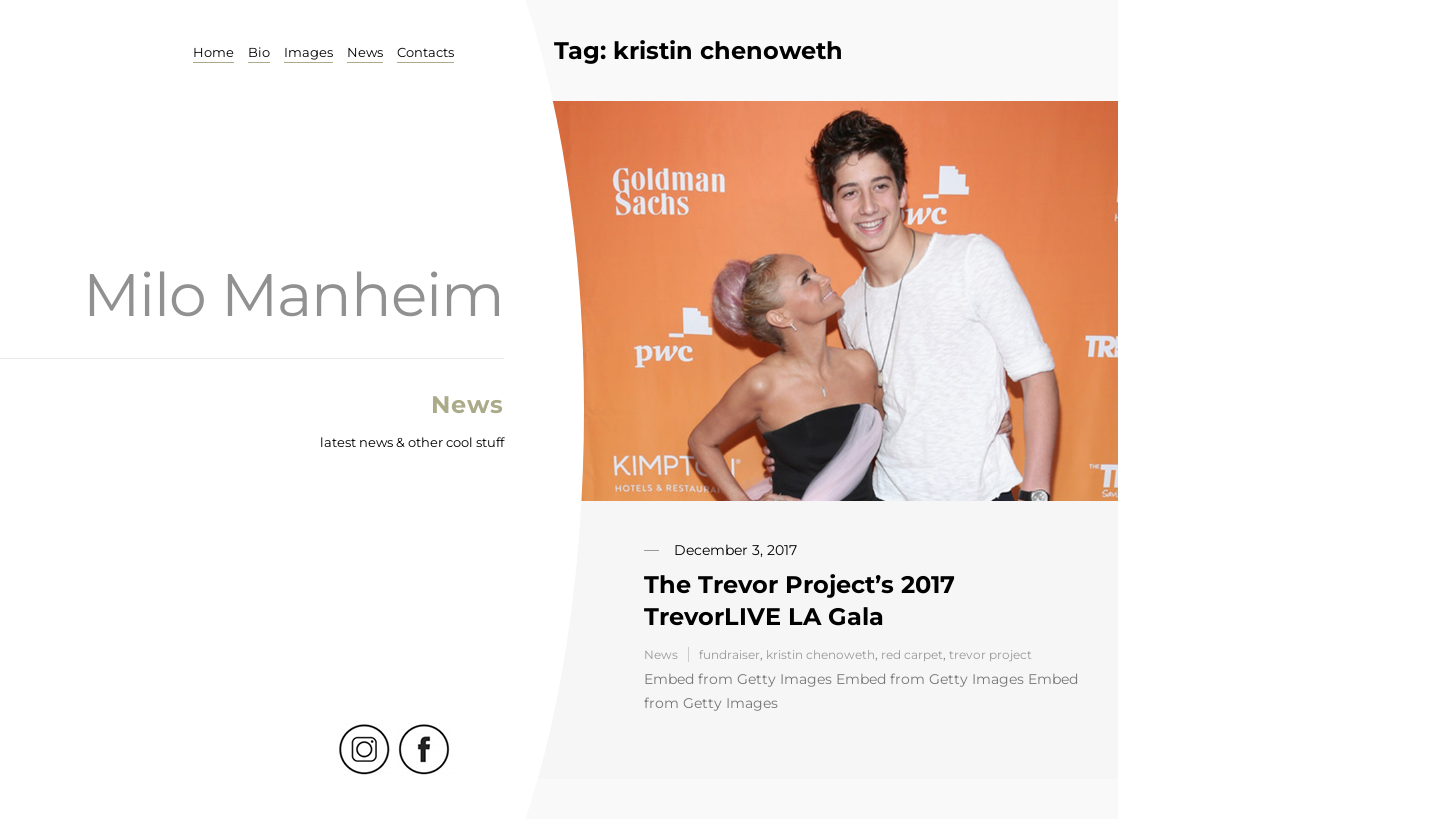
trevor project (990, 654)
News (365, 52)
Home (213, 52)
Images (308, 52)
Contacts (425, 52)
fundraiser (729, 654)
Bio (259, 52)
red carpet (912, 654)
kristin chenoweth (820, 654)
